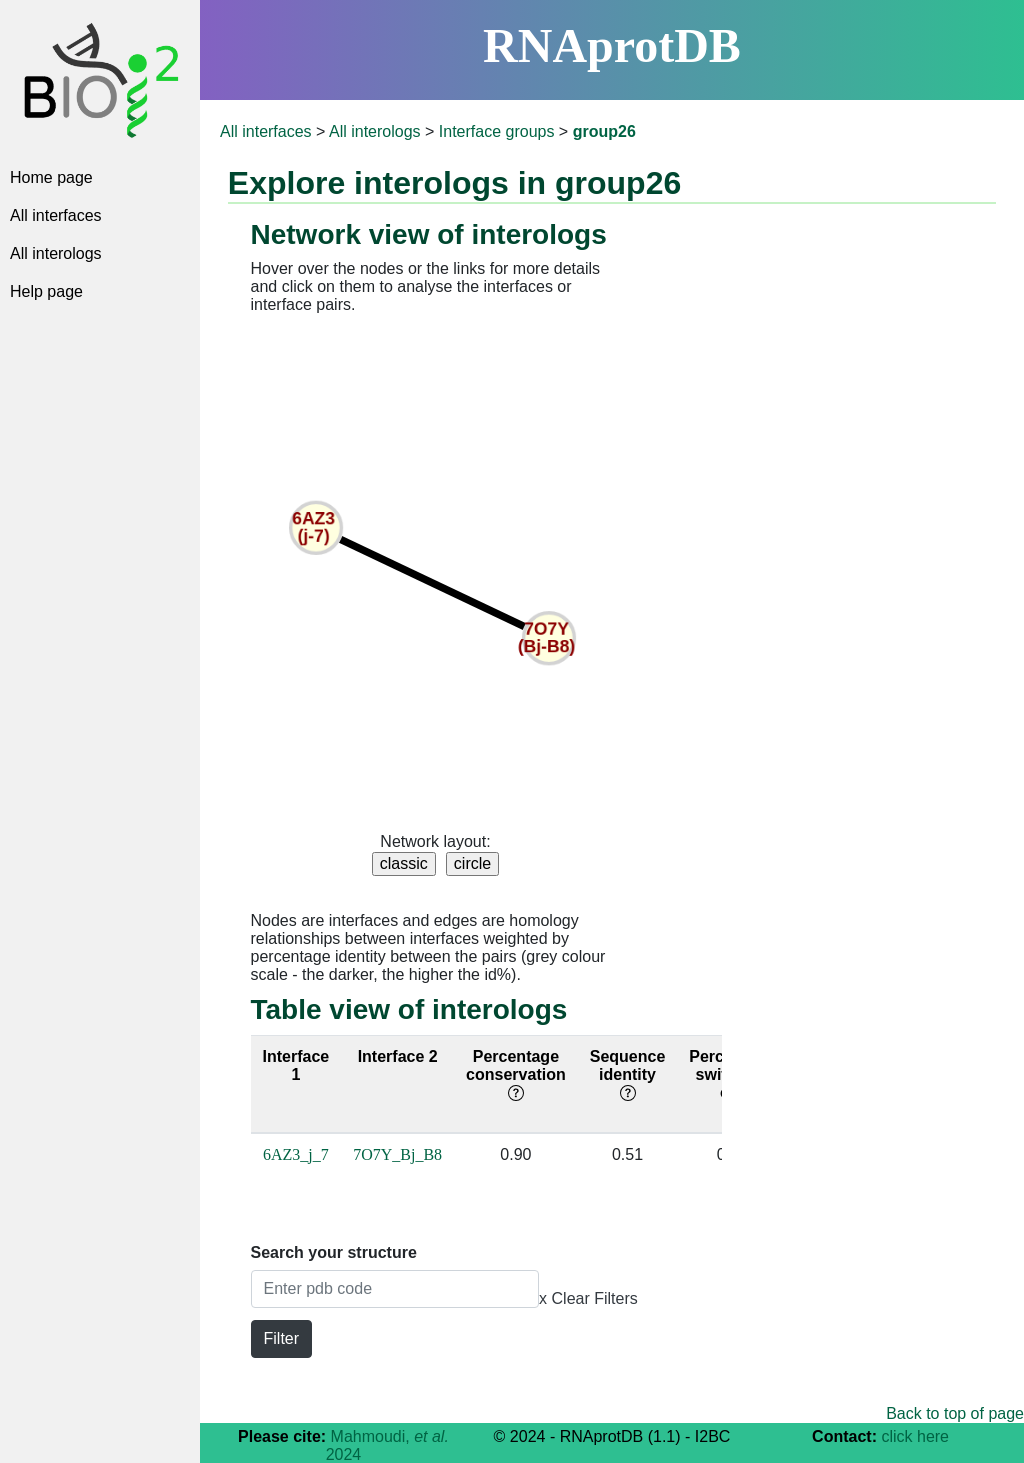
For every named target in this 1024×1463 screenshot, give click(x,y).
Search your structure (334, 1252)
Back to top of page (955, 1413)
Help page (46, 291)
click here (915, 1436)
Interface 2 (398, 1056)
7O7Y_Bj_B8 (397, 1154)
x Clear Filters (588, 1298)
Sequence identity (628, 1074)
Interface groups (497, 131)
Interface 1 (296, 1065)
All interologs (56, 253)
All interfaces (56, 215)
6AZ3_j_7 (296, 1154)
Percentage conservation (516, 1074)
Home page (51, 177)
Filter (282, 1338)
